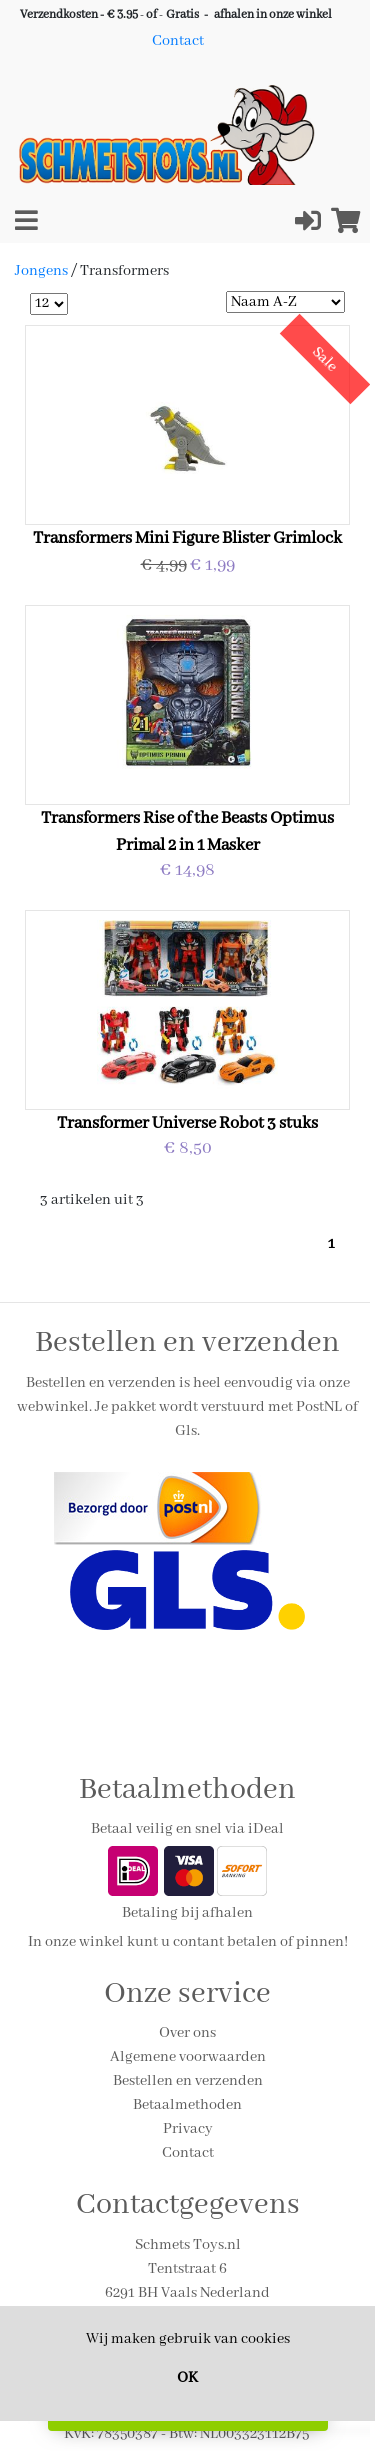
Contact (178, 41)
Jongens (43, 271)
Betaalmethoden (187, 2105)
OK (187, 2378)
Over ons (187, 2033)
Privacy (188, 2129)
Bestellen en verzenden (188, 2081)
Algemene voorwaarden (188, 2057)
